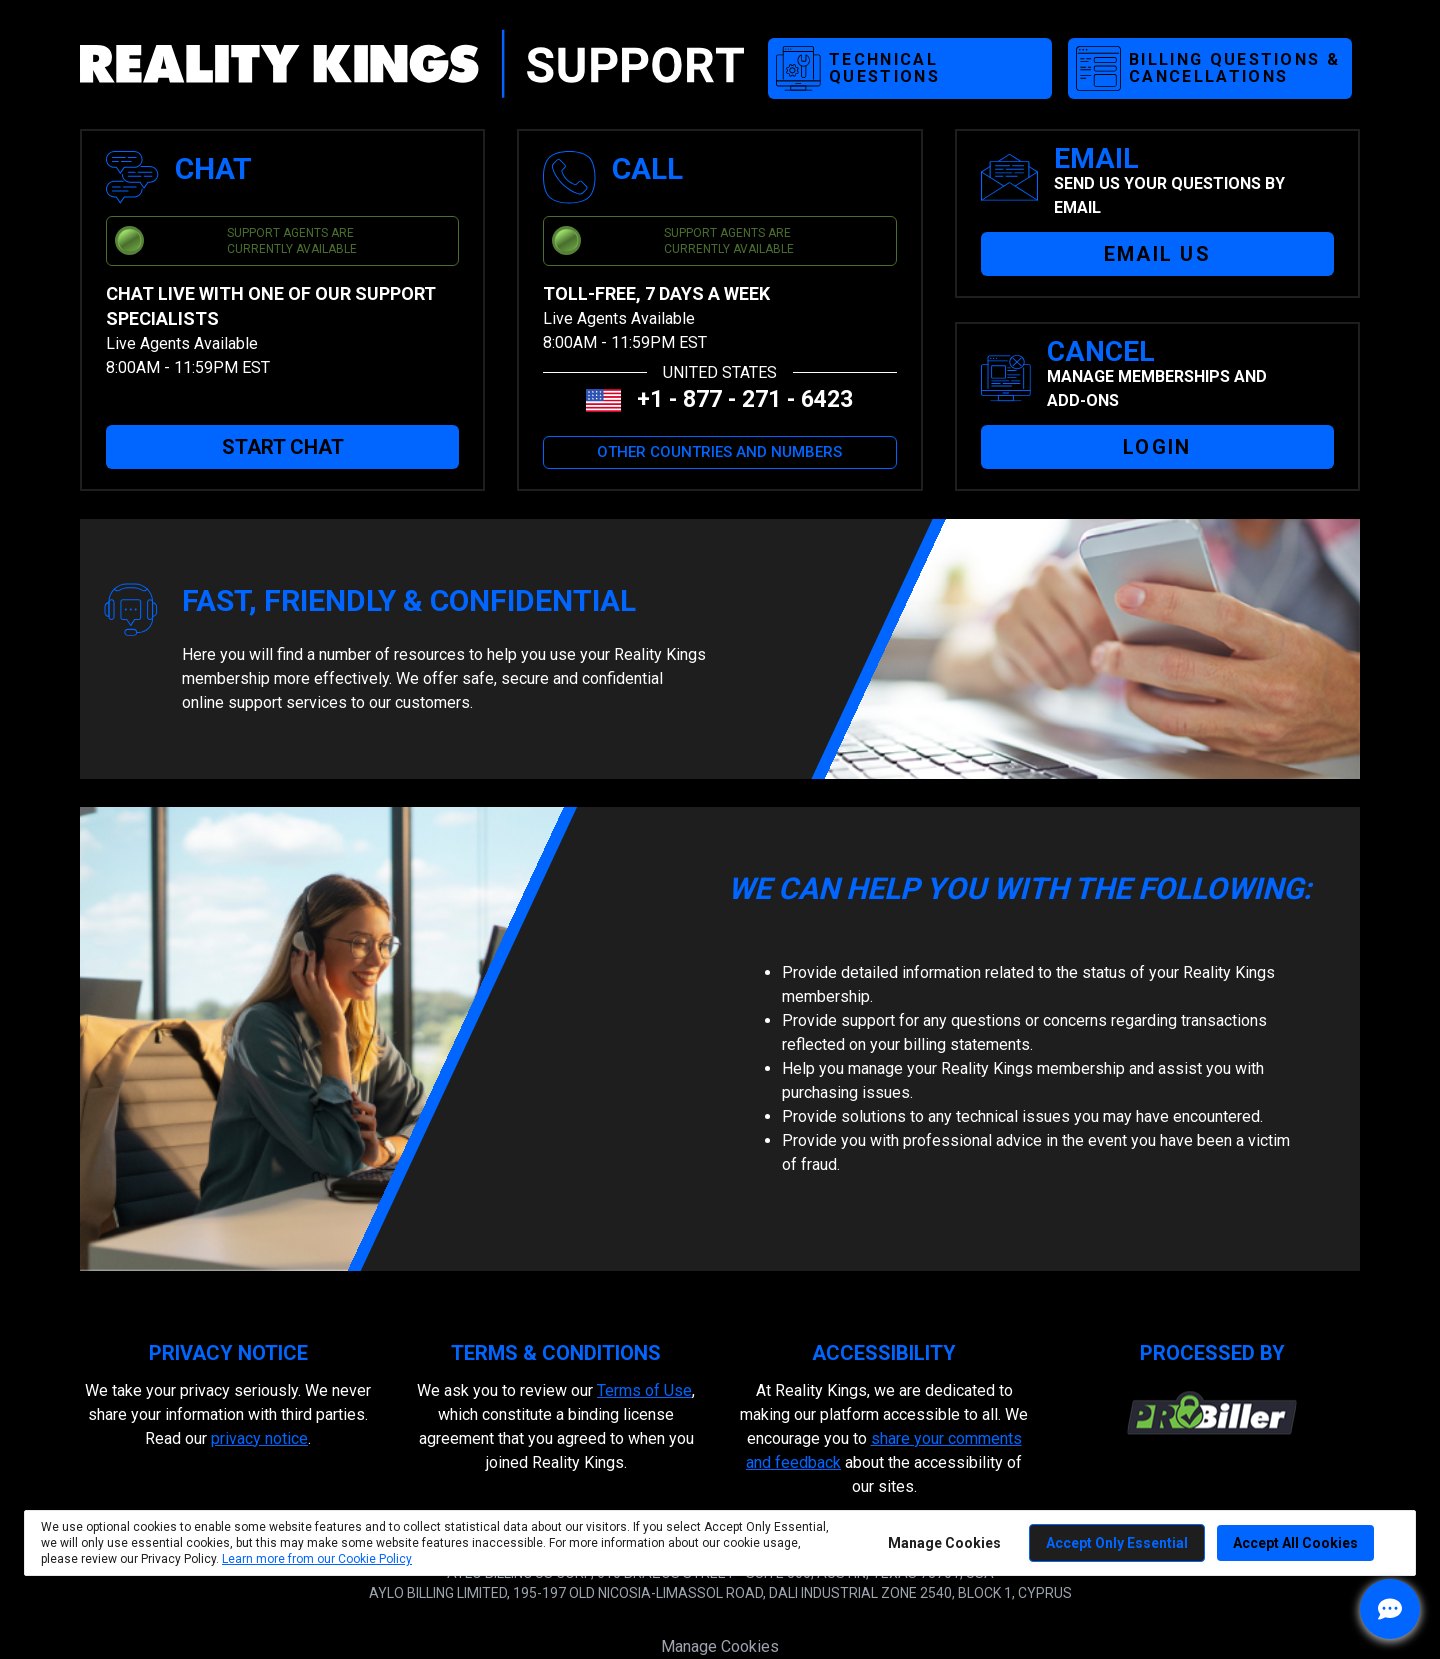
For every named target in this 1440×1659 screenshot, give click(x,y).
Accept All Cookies (1295, 1543)
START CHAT (283, 447)
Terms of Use (644, 1390)
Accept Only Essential (1117, 1543)
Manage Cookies (720, 1646)
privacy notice (259, 1438)
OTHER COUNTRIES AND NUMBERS (719, 452)
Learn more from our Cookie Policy (317, 1559)
